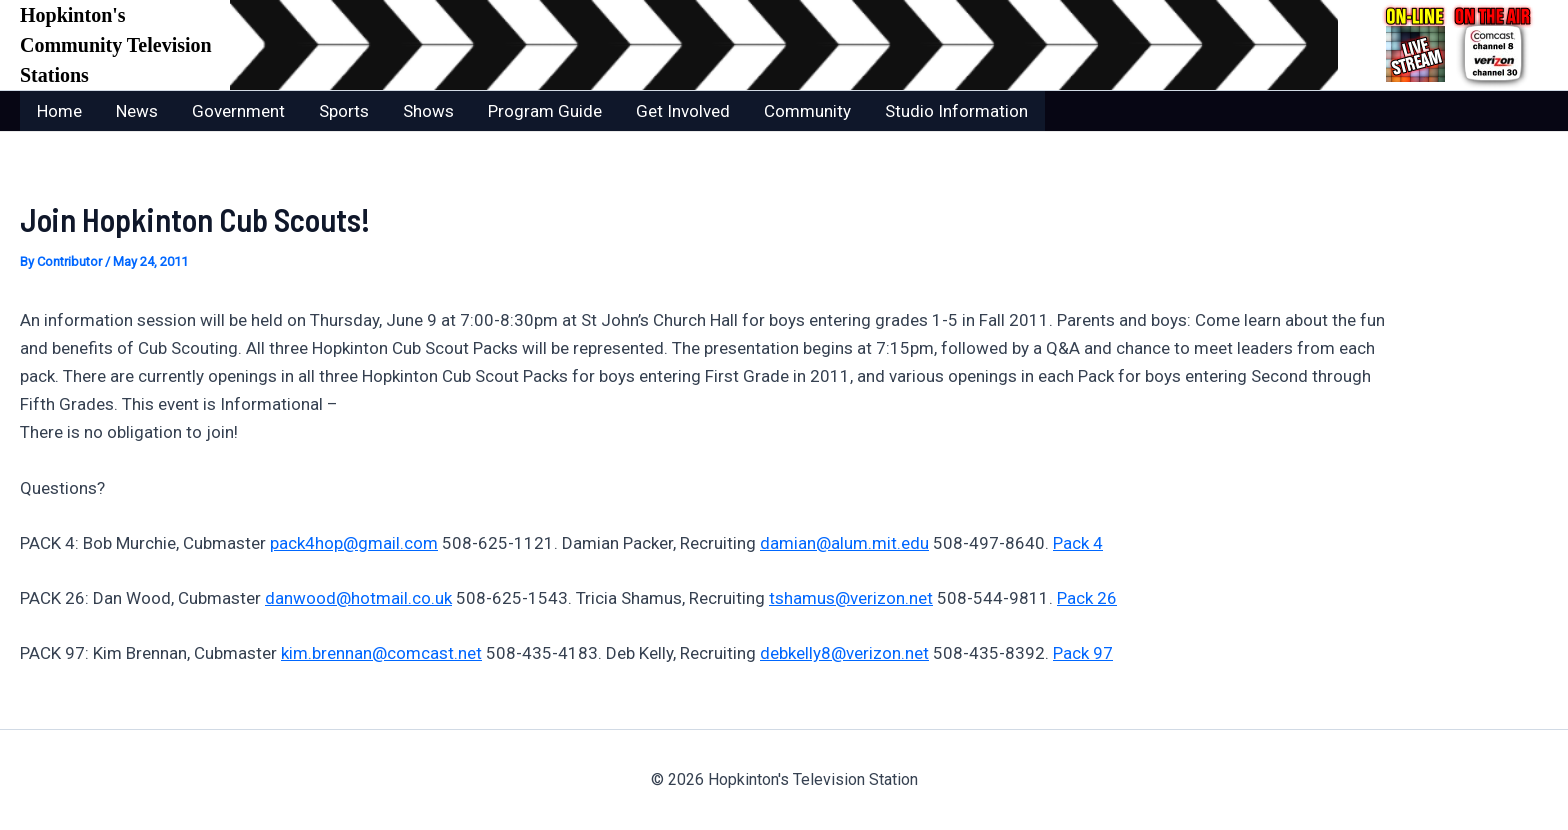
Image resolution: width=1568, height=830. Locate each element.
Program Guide (545, 111)
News (137, 111)
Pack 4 (1078, 543)
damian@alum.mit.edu (844, 543)
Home (59, 111)
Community (807, 111)
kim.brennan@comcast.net (381, 653)
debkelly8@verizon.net (844, 653)
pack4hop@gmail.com (354, 543)
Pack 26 (1087, 598)
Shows (428, 111)
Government (238, 111)
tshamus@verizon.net (851, 598)
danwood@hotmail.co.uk (358, 598)
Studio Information (956, 111)
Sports (344, 111)
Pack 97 (1083, 653)
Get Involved (683, 111)
